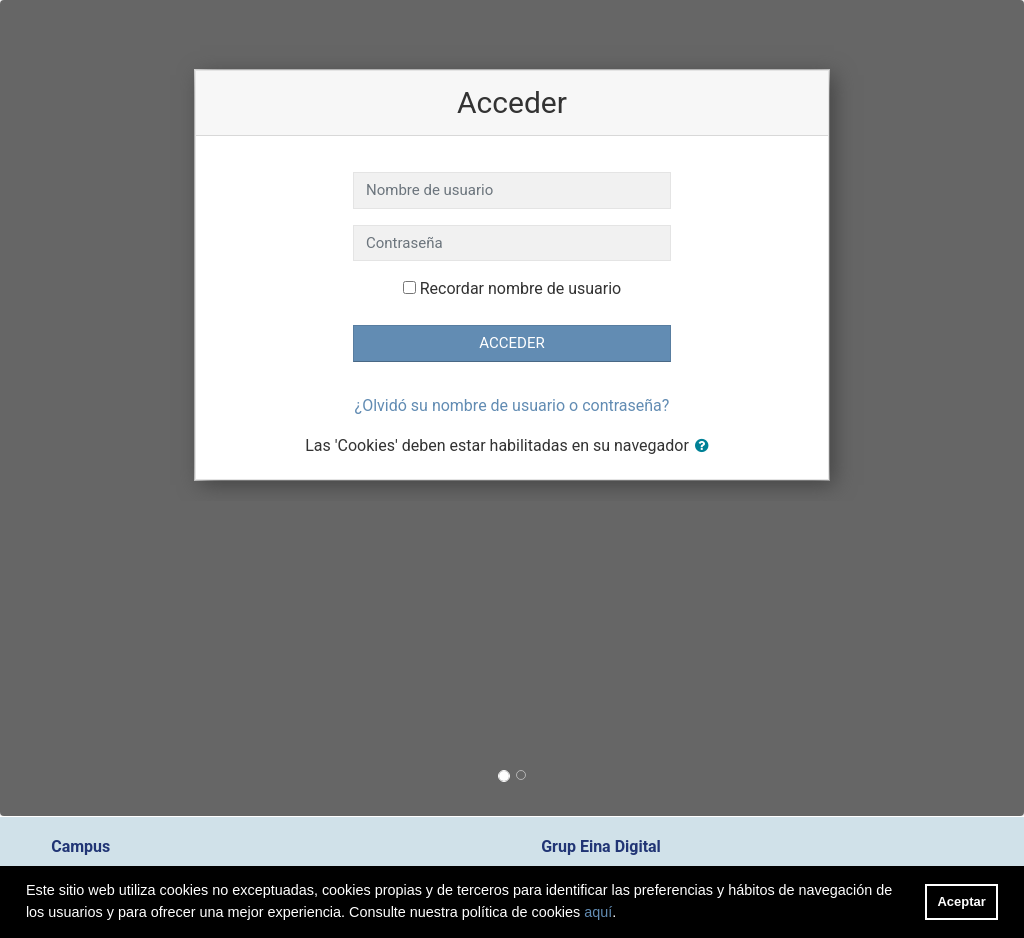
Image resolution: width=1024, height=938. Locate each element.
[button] (706, 446)
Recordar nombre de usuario (520, 288)
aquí (598, 912)
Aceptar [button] (962, 901)
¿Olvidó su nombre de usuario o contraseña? (512, 405)
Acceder (511, 343)
